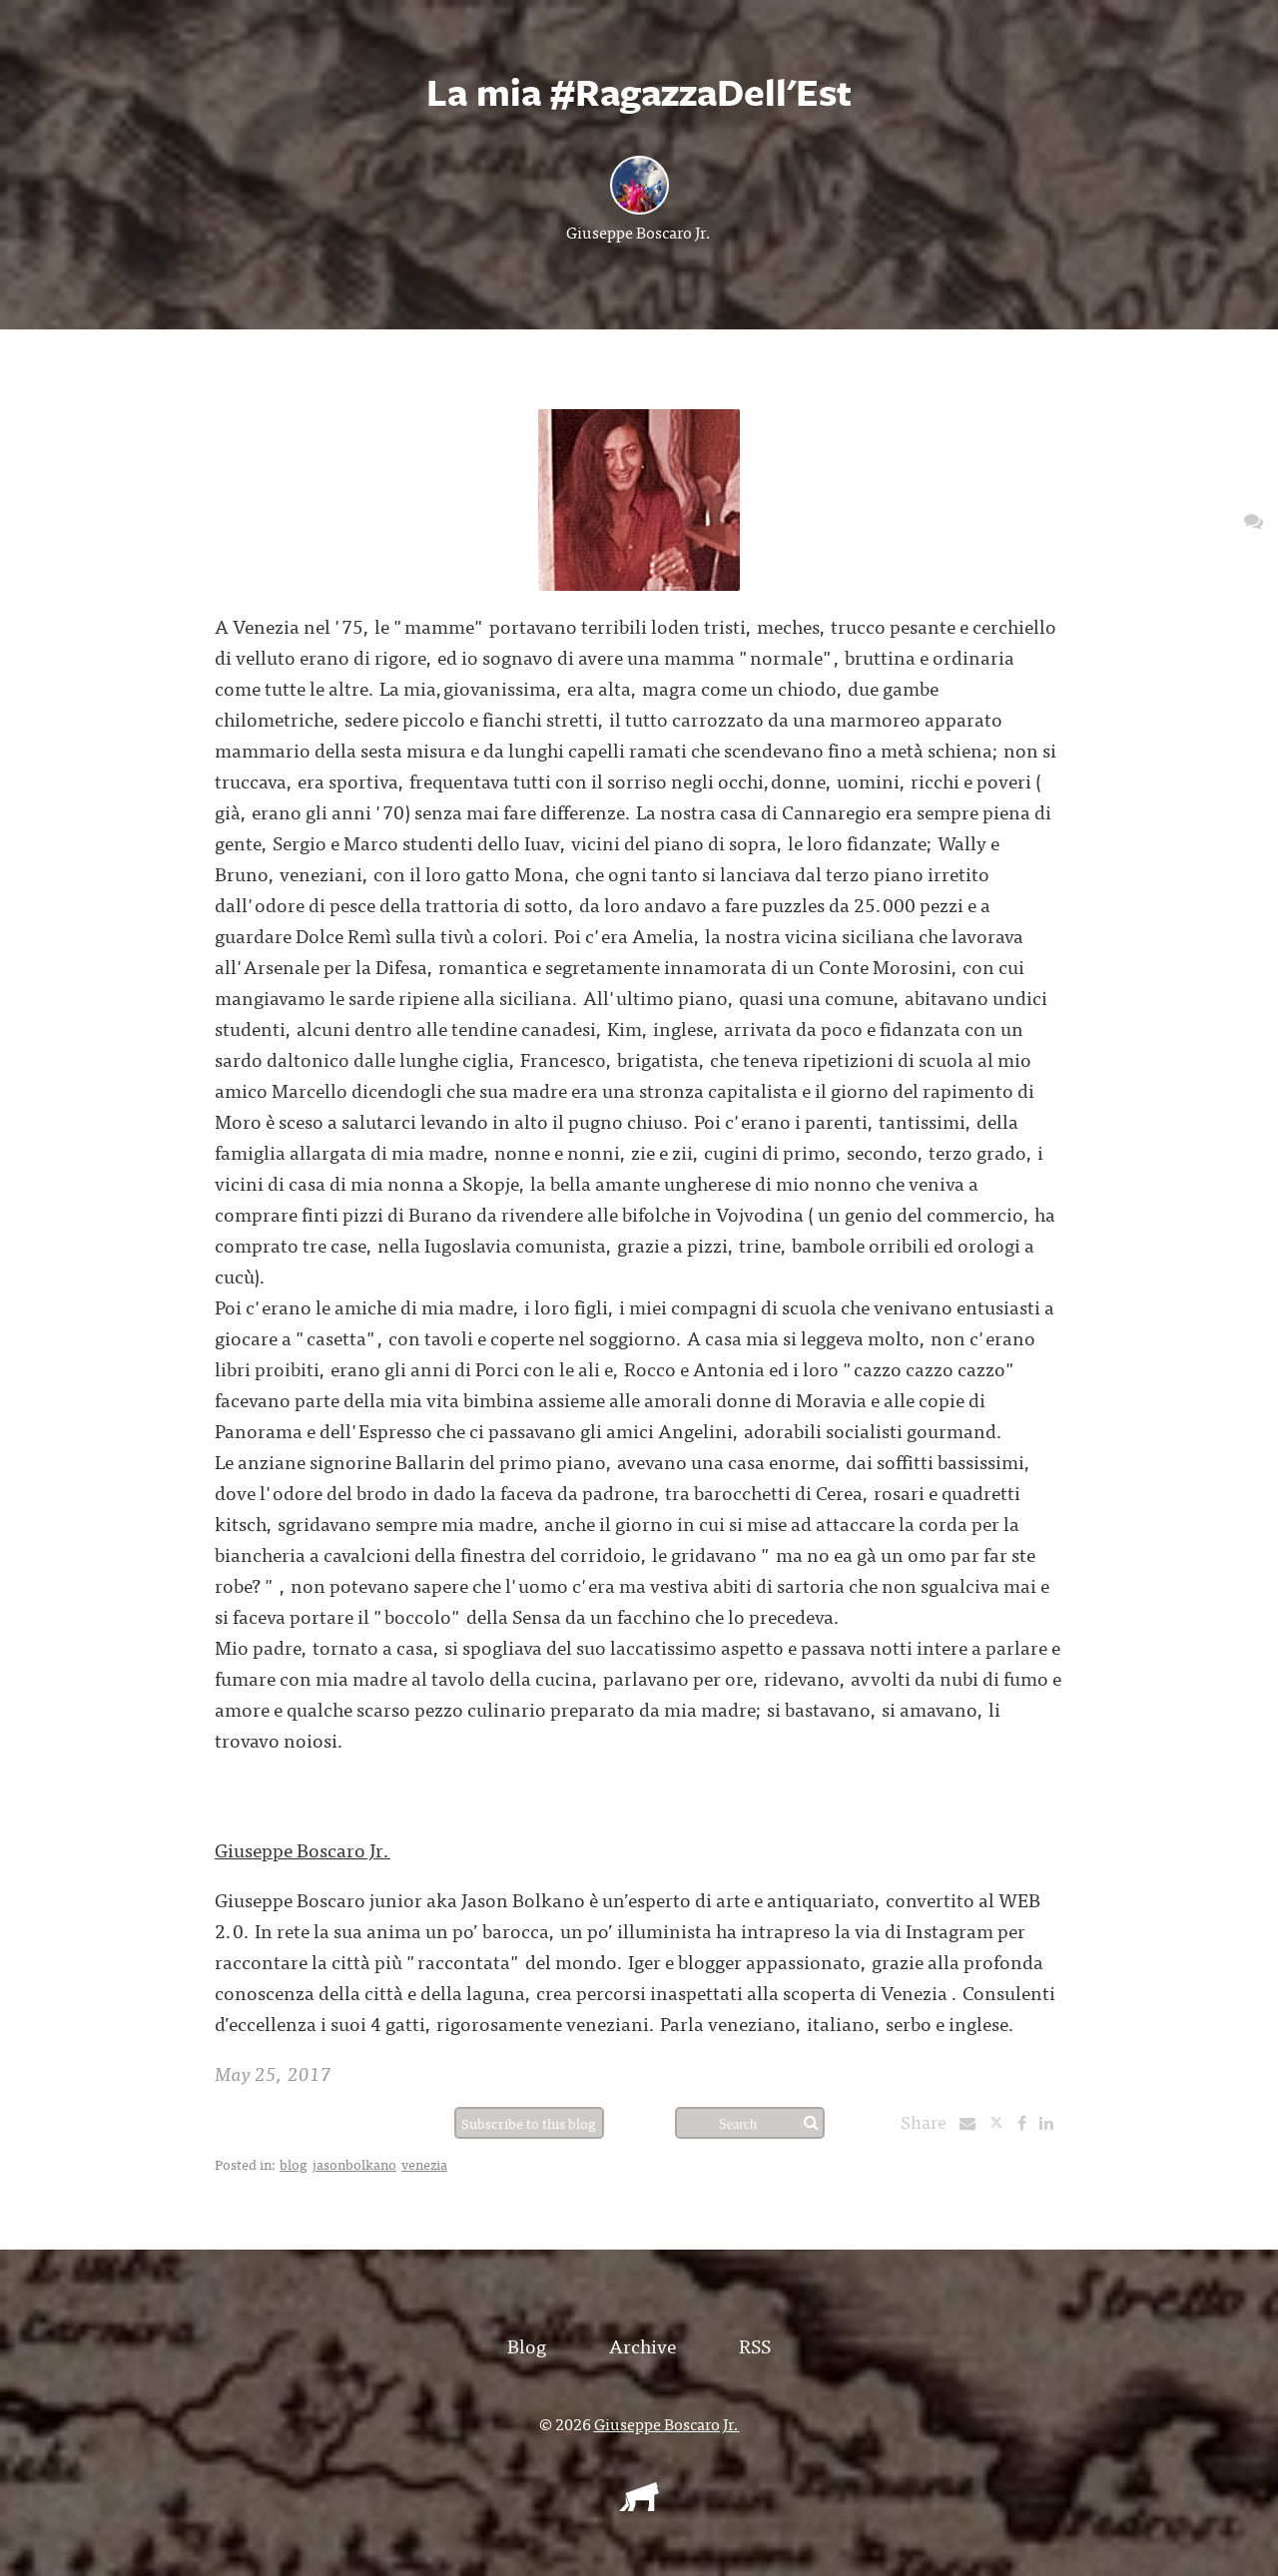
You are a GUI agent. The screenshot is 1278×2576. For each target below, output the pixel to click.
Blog (526, 2344)
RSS (755, 2344)
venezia (424, 2164)
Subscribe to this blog (528, 2123)
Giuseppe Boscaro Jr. (639, 232)
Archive (642, 2344)
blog (294, 2164)
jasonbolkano (354, 2164)
